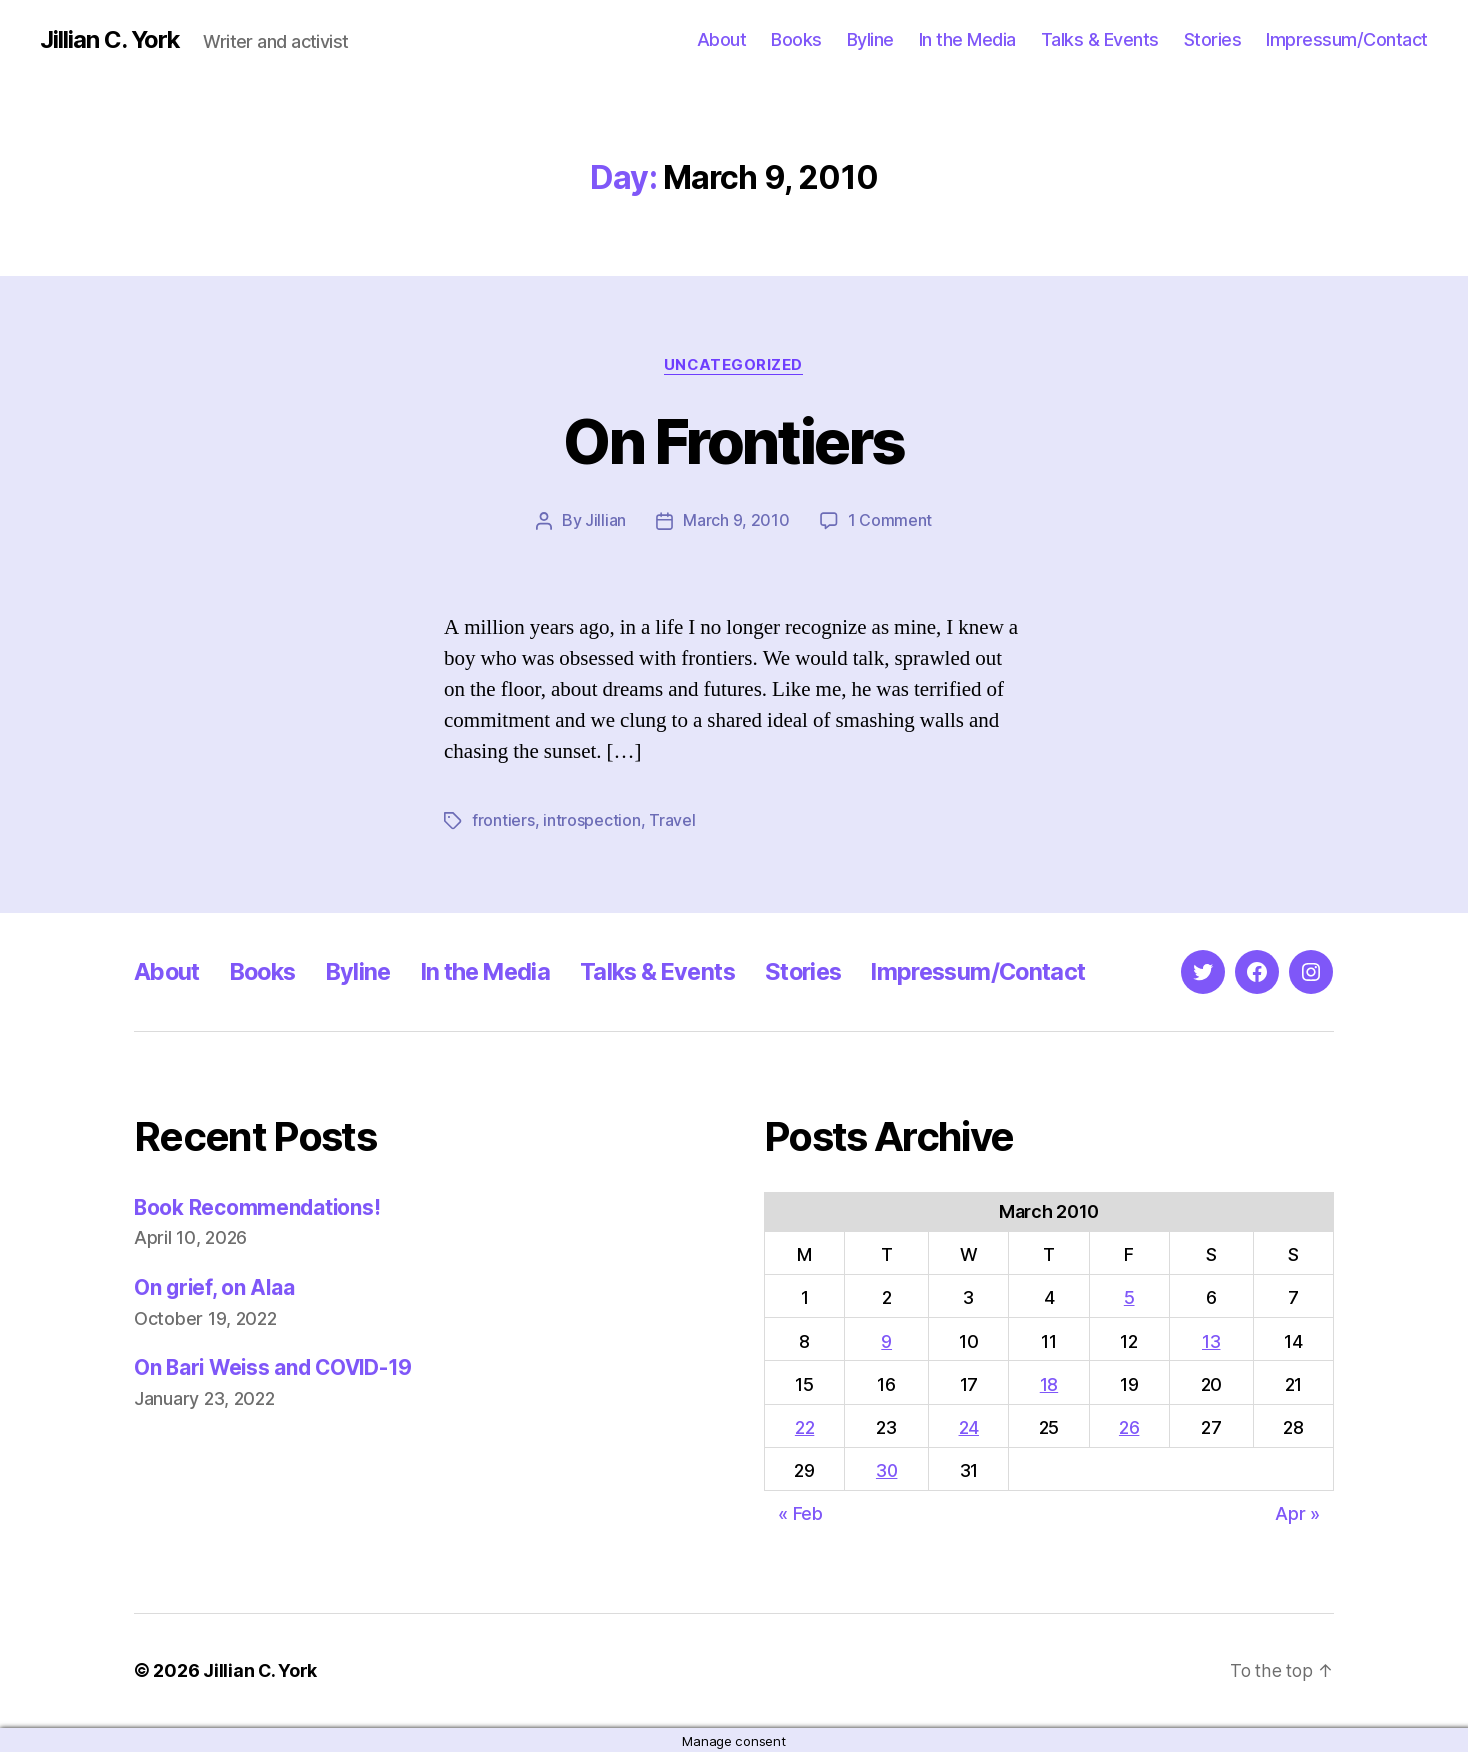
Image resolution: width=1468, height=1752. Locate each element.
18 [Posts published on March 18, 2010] (1051, 1383)
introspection (592, 820)
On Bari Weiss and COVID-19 (277, 1367)
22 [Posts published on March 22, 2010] (804, 1426)
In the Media (967, 39)
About (722, 39)
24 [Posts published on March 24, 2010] (971, 1426)
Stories (1213, 39)
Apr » (1297, 1512)
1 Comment (890, 521)
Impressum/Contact (1347, 39)
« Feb (800, 1512)
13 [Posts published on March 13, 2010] (1212, 1340)
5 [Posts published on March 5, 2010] (1130, 1296)
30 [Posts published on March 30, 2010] (888, 1469)
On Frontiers (733, 441)
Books (796, 39)
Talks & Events (1100, 39)
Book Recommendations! (258, 1206)
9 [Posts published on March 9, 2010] (887, 1340)
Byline (870, 39)
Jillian (605, 521)
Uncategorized (734, 365)
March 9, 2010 (736, 521)
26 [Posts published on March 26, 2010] (1130, 1426)
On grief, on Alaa (215, 1286)
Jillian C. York (110, 40)
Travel (672, 820)
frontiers (503, 820)
